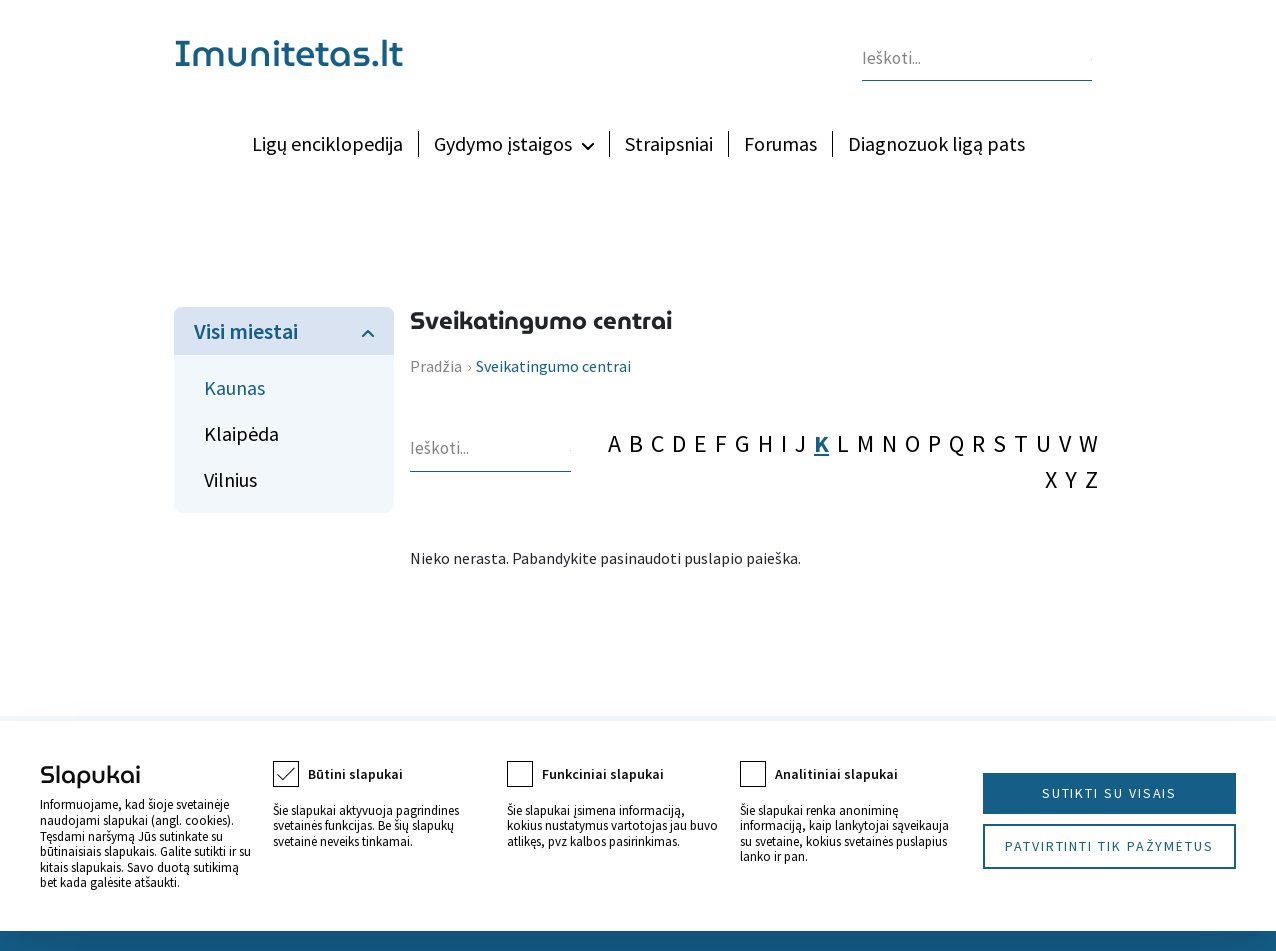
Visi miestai (246, 331)
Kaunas (234, 387)
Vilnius (230, 479)
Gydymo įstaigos (503, 143)
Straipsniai (669, 143)
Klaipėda (241, 433)
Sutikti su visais (1110, 793)
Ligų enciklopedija (327, 143)
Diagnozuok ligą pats (936, 143)
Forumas (780, 143)
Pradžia (436, 366)
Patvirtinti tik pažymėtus (1109, 846)
